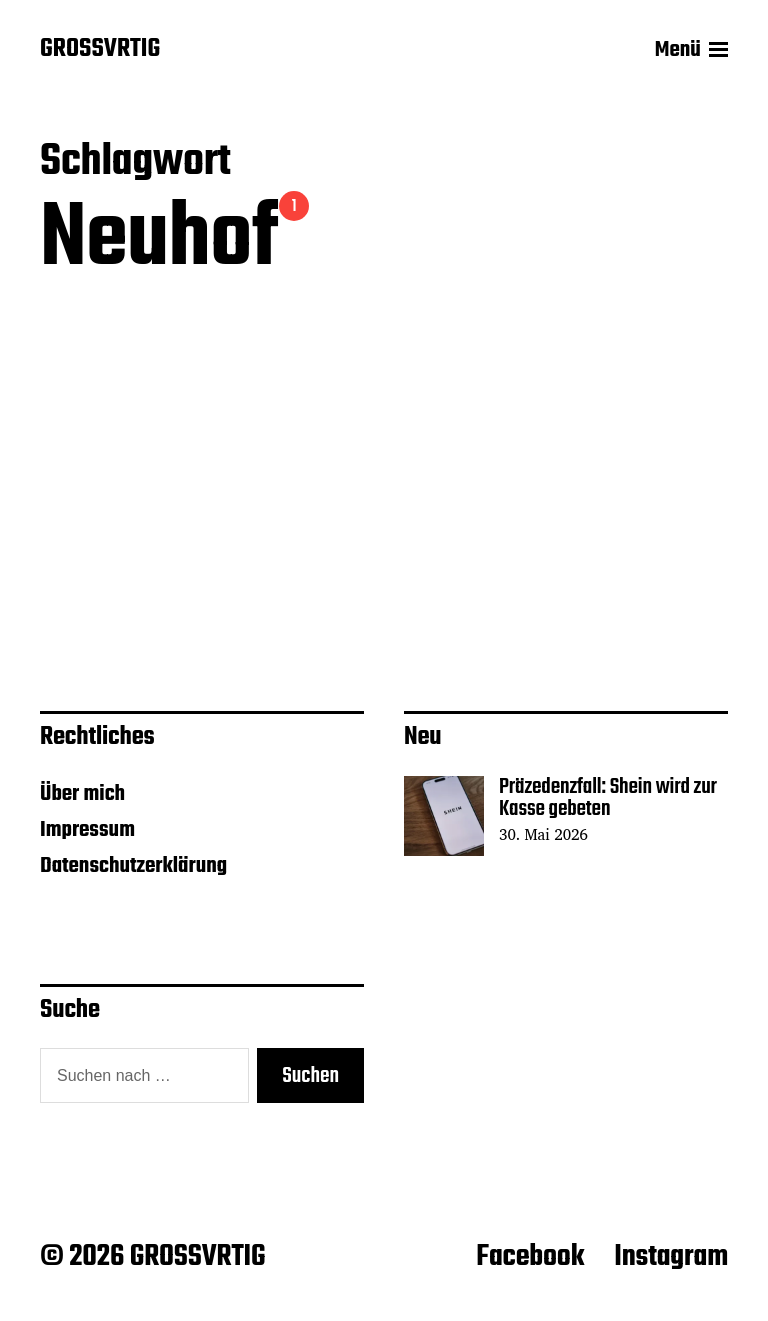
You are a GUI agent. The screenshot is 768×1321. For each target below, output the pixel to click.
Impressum (87, 830)
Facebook (530, 1257)
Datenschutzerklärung (133, 866)
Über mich (82, 794)
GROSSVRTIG (100, 50)
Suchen (310, 1076)
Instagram (671, 1257)
